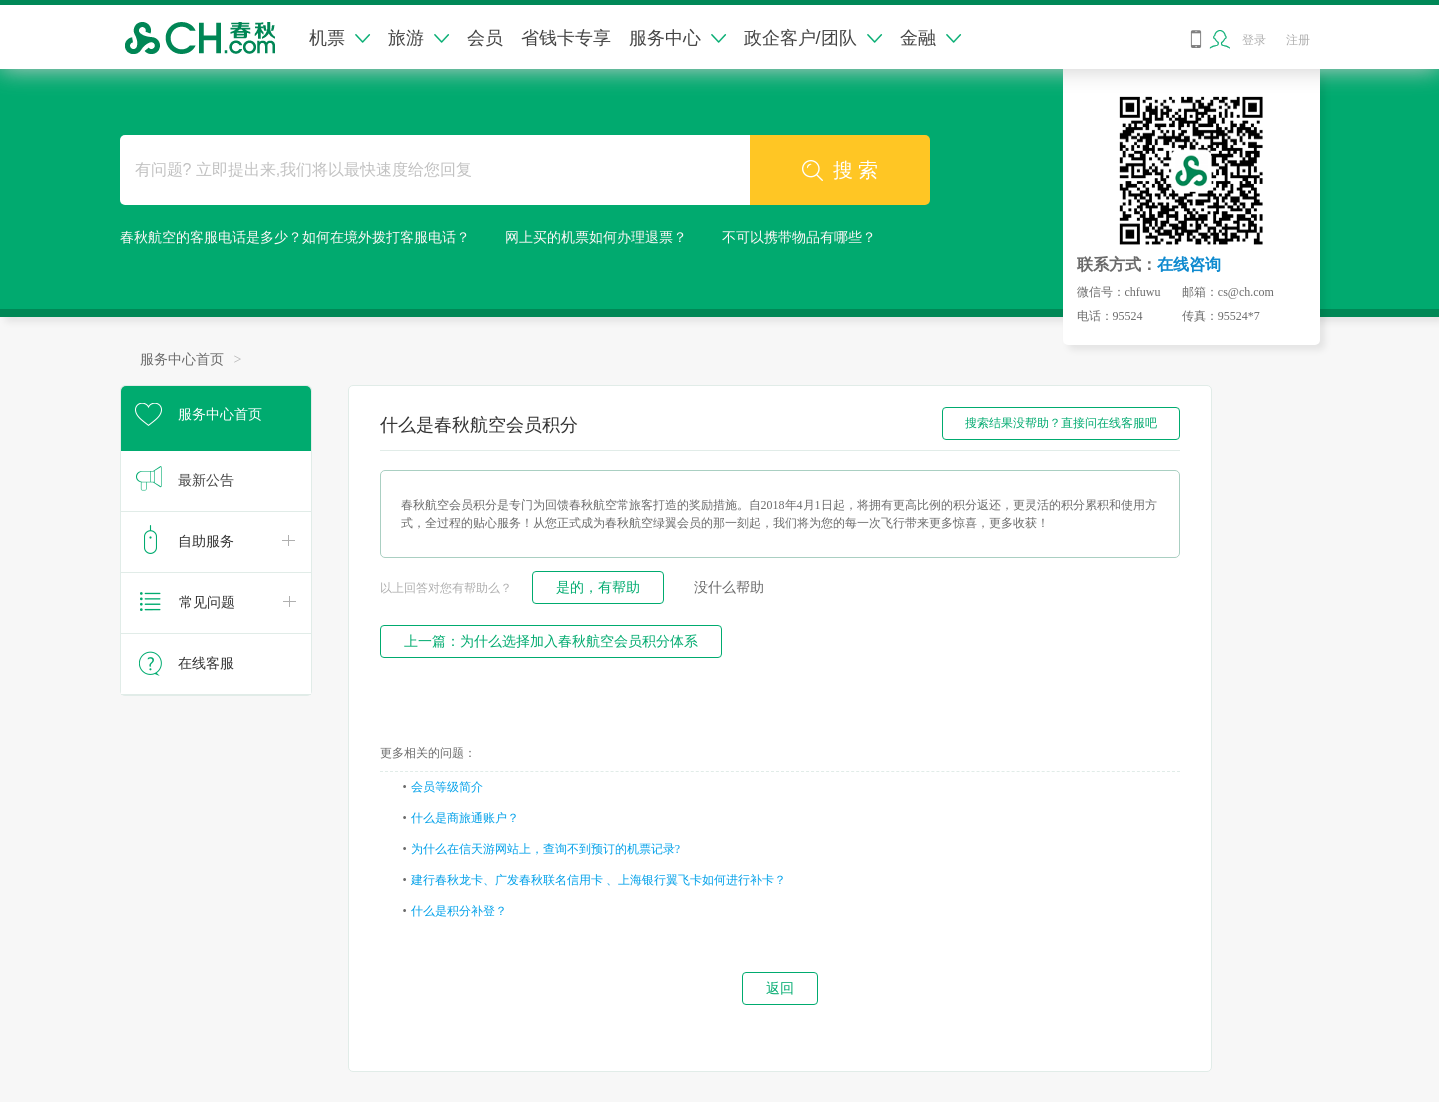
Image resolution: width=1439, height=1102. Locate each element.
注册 (1298, 40)
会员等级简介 (447, 787)
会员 (485, 38)
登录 (1254, 40)
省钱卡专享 (566, 38)
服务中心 (677, 38)
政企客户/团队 (813, 38)
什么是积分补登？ (459, 911)
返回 (780, 988)
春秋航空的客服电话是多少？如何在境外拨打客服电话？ (295, 237)
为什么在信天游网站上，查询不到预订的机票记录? (545, 849)
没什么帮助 (729, 587)
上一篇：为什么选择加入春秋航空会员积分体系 (551, 641)
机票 (339, 38)
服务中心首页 (182, 359)
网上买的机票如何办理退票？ (596, 237)
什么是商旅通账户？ (465, 818)
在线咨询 (1189, 264)
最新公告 (206, 480)
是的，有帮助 (598, 587)
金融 (930, 38)
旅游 (418, 38)
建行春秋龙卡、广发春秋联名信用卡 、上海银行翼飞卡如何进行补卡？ (598, 880)
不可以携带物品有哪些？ (799, 237)
